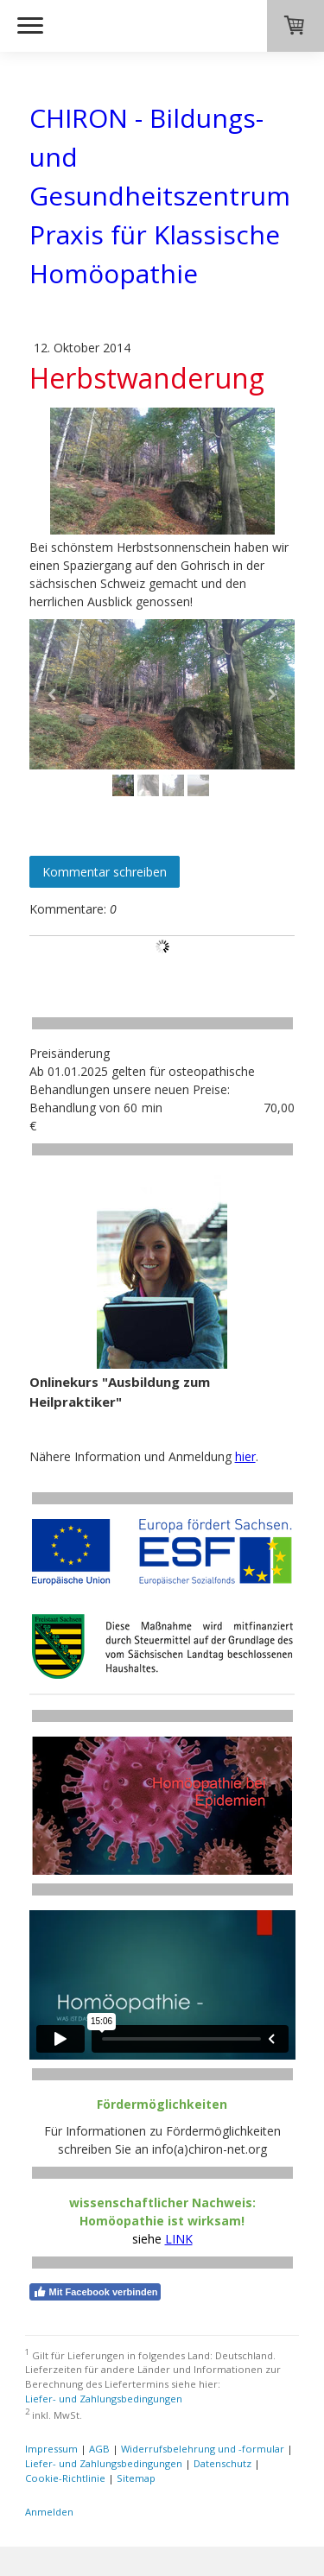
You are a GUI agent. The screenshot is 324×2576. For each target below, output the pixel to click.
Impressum (51, 2448)
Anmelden (49, 2511)
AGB (99, 2448)
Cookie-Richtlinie (65, 2478)
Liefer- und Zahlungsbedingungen (103, 2398)
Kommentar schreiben (104, 872)
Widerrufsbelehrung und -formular (202, 2448)
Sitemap (136, 2478)
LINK (179, 2239)
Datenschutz (222, 2463)
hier (245, 1456)
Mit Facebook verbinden (95, 2292)
